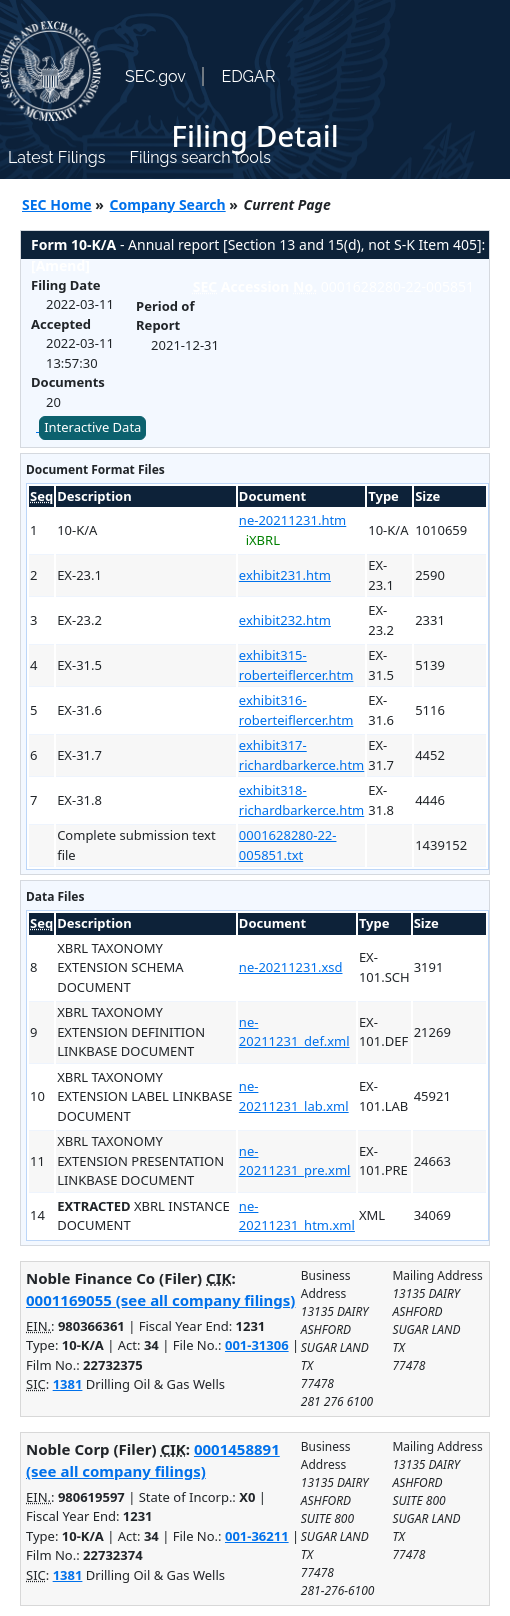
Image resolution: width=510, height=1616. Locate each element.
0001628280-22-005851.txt (288, 845)
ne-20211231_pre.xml (295, 1161)
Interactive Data (92, 427)
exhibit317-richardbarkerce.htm (301, 755)
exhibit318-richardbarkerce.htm (301, 800)
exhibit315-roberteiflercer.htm (296, 665)
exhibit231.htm (285, 575)
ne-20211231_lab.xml (294, 1096)
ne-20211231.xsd (291, 967)
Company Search (168, 204)
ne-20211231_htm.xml (297, 1216)
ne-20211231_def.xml (294, 1032)
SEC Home (57, 204)
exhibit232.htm (285, 620)
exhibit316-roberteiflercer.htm (296, 710)
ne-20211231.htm (292, 520)
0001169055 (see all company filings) (160, 1300)
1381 (68, 1384)
